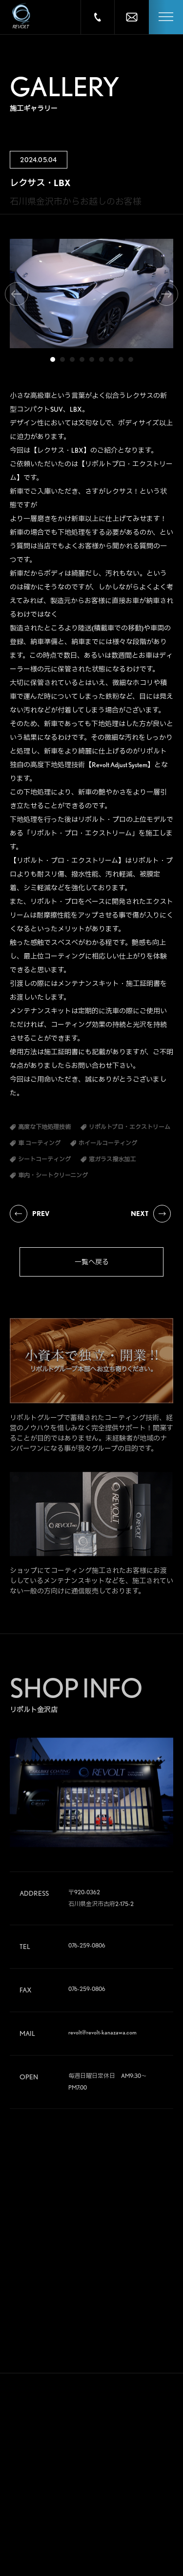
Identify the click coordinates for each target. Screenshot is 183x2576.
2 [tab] (62, 359)
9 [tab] (130, 359)
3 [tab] (72, 359)
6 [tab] (101, 359)
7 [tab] (111, 359)
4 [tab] (82, 359)
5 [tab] (91, 359)
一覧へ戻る (92, 1262)
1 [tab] (52, 359)
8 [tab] (121, 359)
